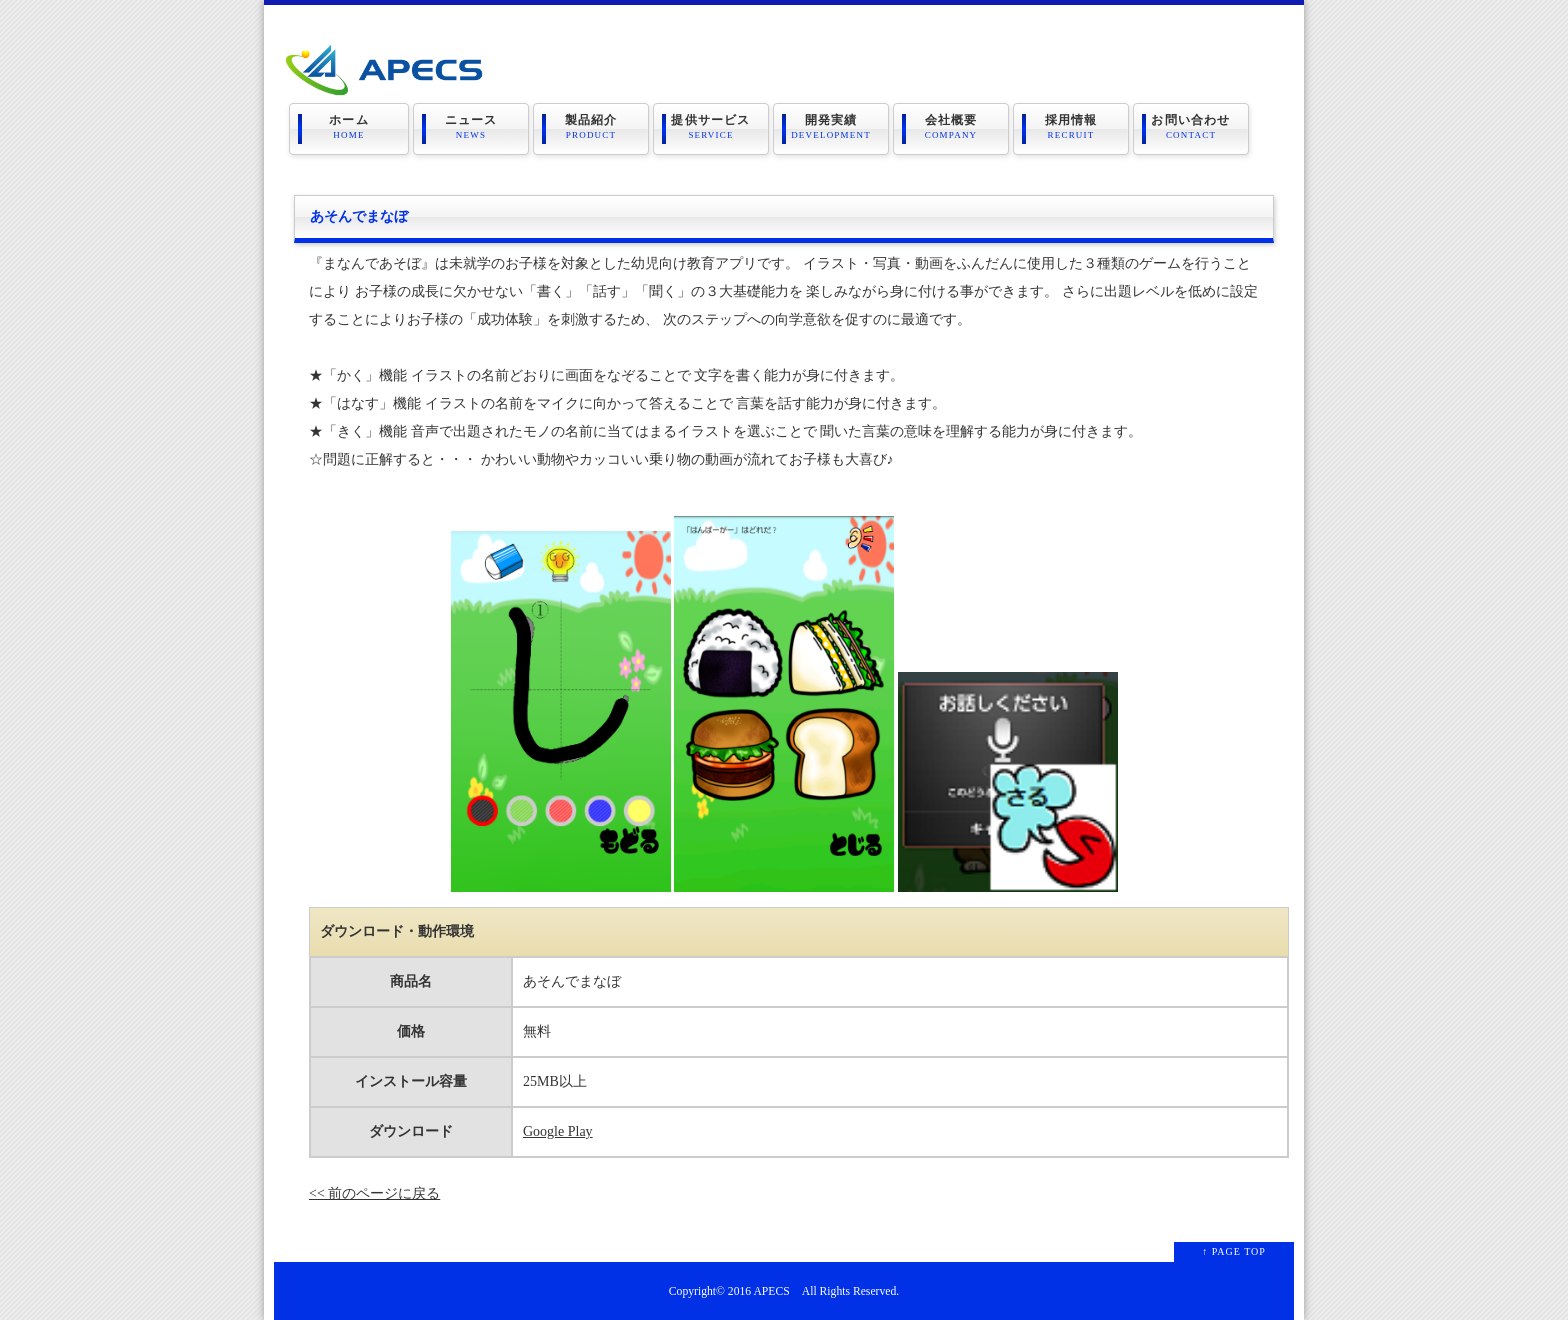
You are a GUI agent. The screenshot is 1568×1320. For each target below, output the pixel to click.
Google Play (558, 1131)
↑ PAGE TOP (1234, 1251)
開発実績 (831, 127)
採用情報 (1071, 127)
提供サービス (711, 127)
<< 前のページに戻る (374, 1193)
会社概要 (951, 127)
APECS (771, 1291)
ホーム (349, 127)
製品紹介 (591, 127)
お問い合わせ (1191, 127)
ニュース (471, 127)
